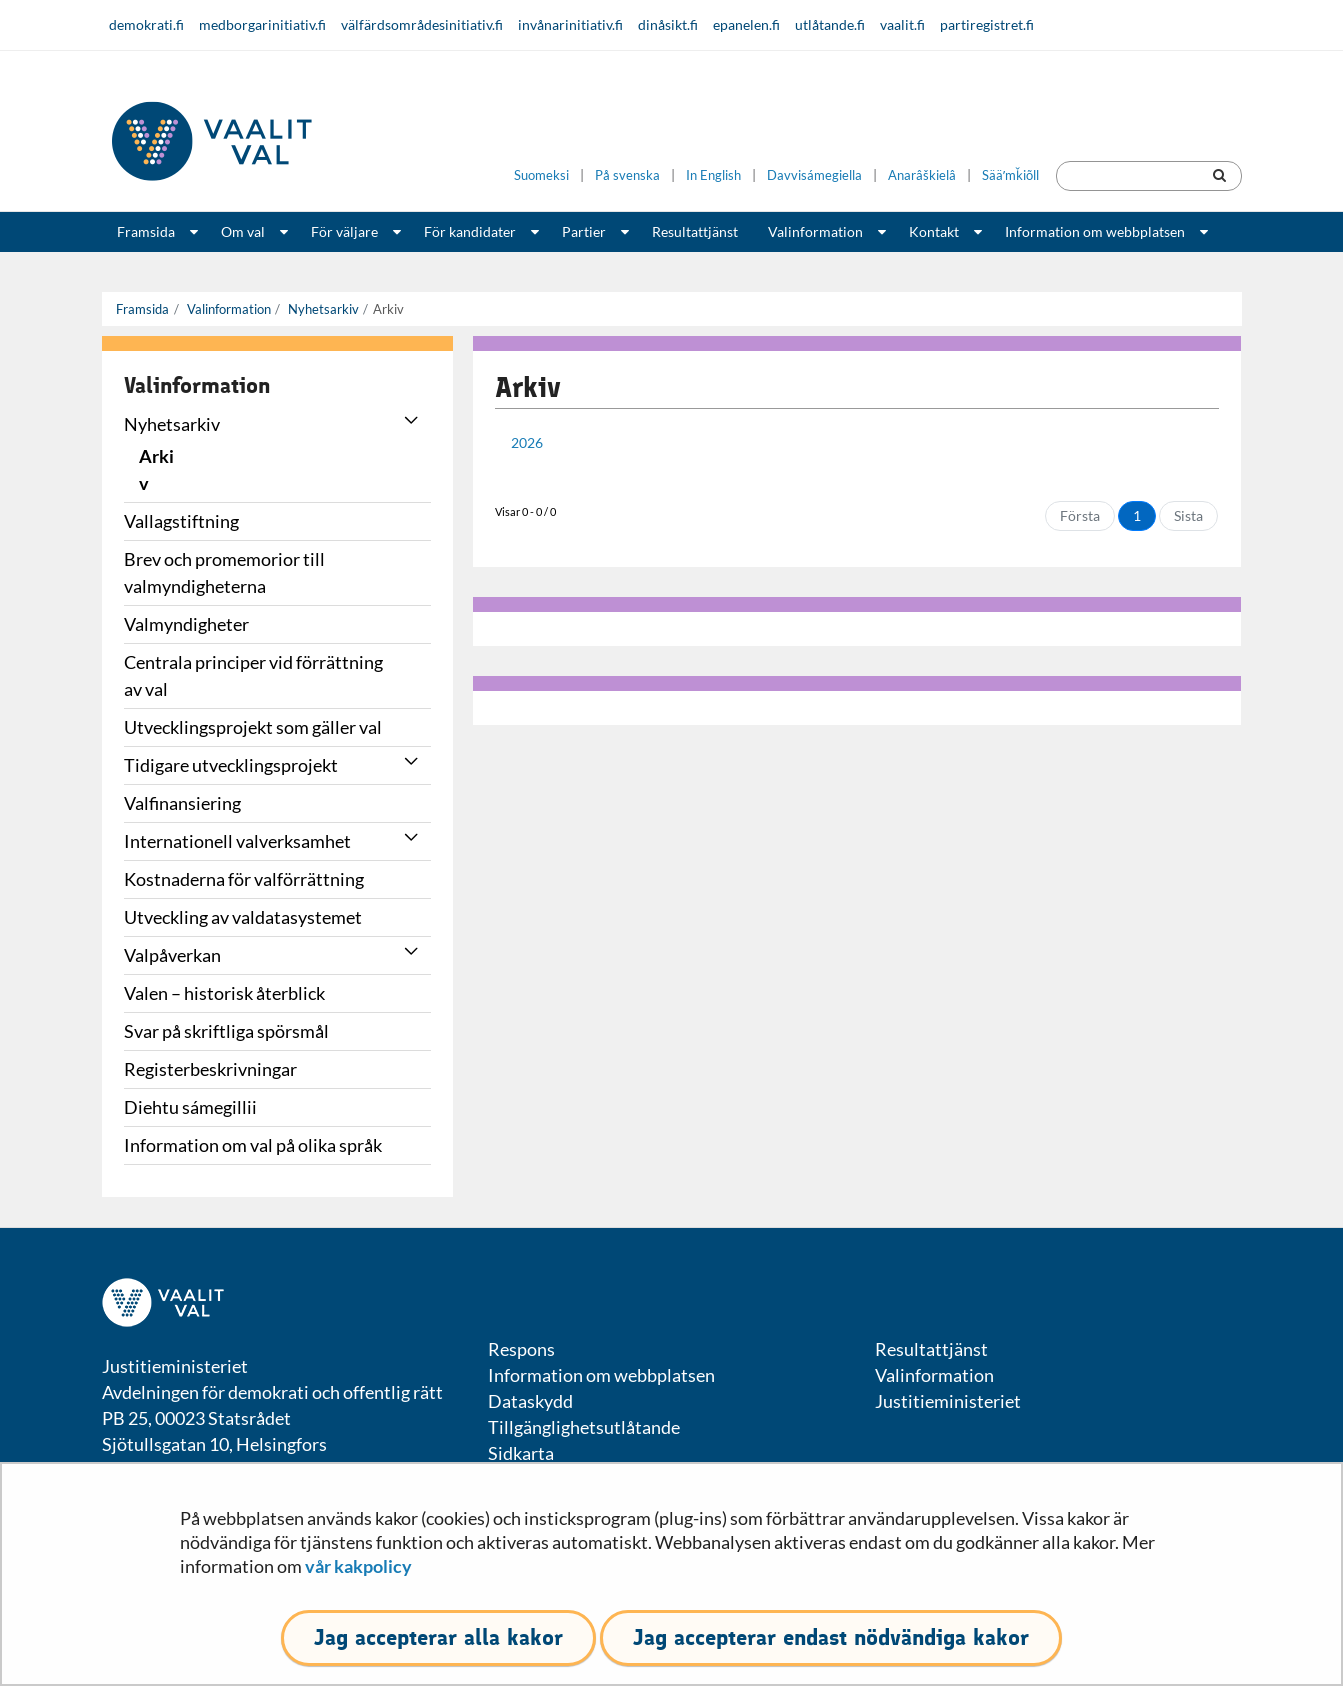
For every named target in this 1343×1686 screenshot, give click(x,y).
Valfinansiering (182, 803)
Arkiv (156, 469)
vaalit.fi (902, 24)
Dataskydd (530, 1401)
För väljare (344, 231)
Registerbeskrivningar (210, 1069)
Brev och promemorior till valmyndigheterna (224, 572)
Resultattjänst (695, 231)
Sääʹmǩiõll (1010, 175)
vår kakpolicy (358, 1566)
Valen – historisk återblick (224, 993)
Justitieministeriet (948, 1401)
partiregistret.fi (987, 24)
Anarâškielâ (922, 175)
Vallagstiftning (181, 521)
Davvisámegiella (814, 175)
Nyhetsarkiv (322, 309)
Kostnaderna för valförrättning (244, 879)
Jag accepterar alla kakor (438, 1637)
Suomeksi (541, 175)
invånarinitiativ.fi (570, 24)
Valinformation (815, 231)
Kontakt (934, 231)
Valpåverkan (172, 955)
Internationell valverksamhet (237, 841)
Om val (243, 231)
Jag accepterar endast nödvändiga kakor (831, 1637)
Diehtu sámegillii (190, 1107)
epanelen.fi (746, 24)
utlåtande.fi (830, 24)
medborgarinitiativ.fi (262, 24)
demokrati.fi (146, 24)
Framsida (146, 231)
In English (713, 175)
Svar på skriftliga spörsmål (226, 1031)
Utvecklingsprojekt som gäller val (253, 727)
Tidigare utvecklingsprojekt (231, 765)
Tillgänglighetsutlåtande (584, 1427)
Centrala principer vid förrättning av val (253, 675)
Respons (521, 1349)
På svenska (627, 175)
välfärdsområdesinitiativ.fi (422, 24)
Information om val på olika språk (253, 1145)
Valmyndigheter (186, 624)
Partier (584, 231)
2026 (527, 442)
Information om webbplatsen (1095, 231)
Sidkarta (521, 1453)
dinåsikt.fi (668, 24)
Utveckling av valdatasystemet (243, 917)
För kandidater (470, 231)
